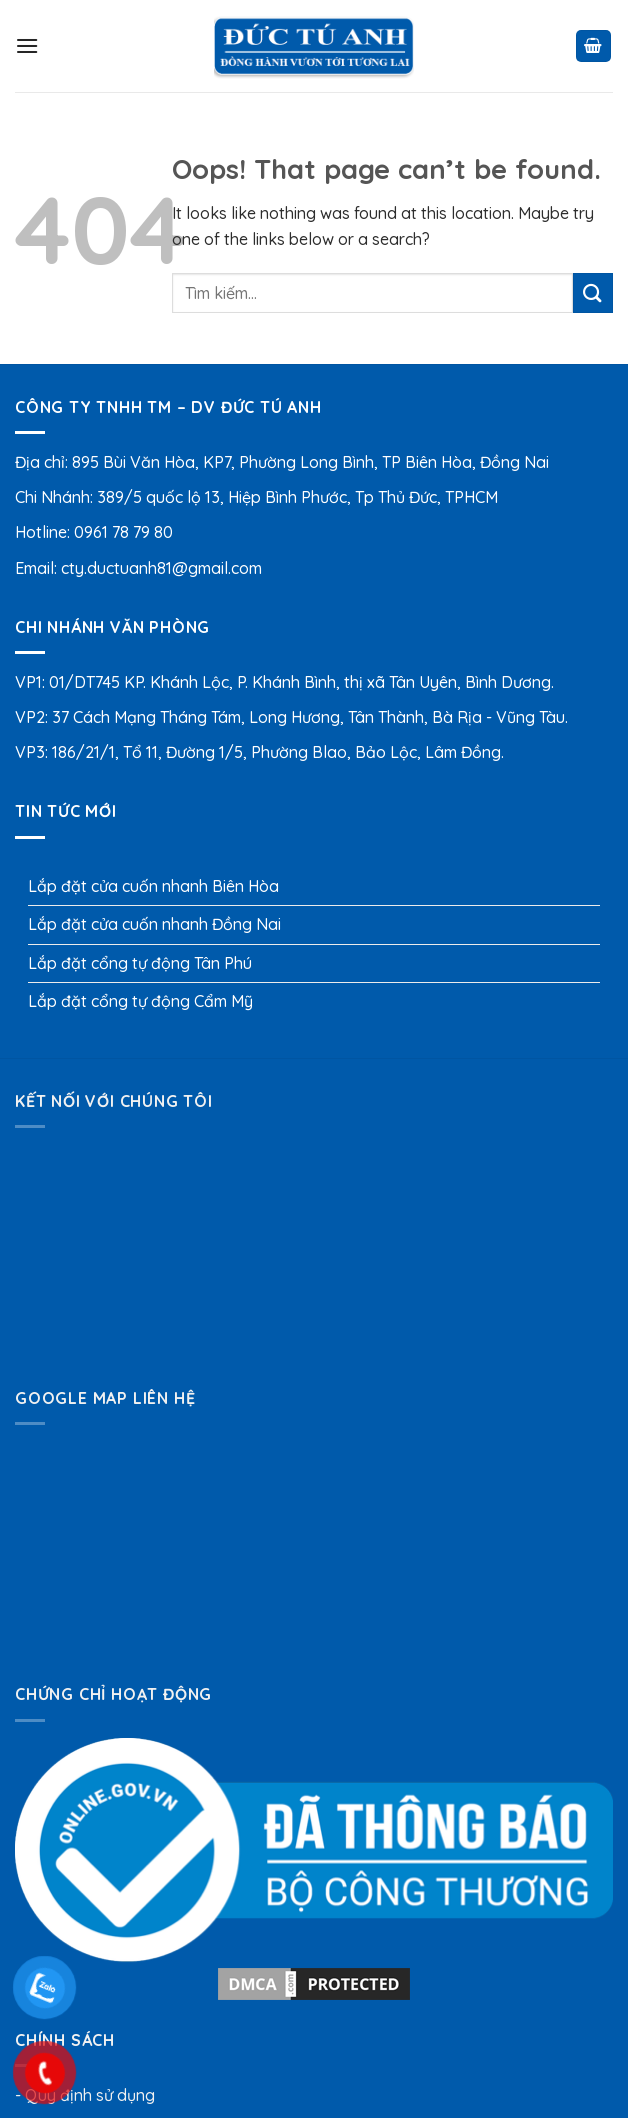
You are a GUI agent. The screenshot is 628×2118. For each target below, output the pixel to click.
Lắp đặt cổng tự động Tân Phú (140, 963)
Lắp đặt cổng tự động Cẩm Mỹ (140, 1001)
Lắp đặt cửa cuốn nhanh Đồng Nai (154, 924)
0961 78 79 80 (123, 532)
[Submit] (593, 292)
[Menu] (27, 45)
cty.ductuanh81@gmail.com (161, 568)
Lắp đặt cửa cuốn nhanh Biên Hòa (153, 886)
